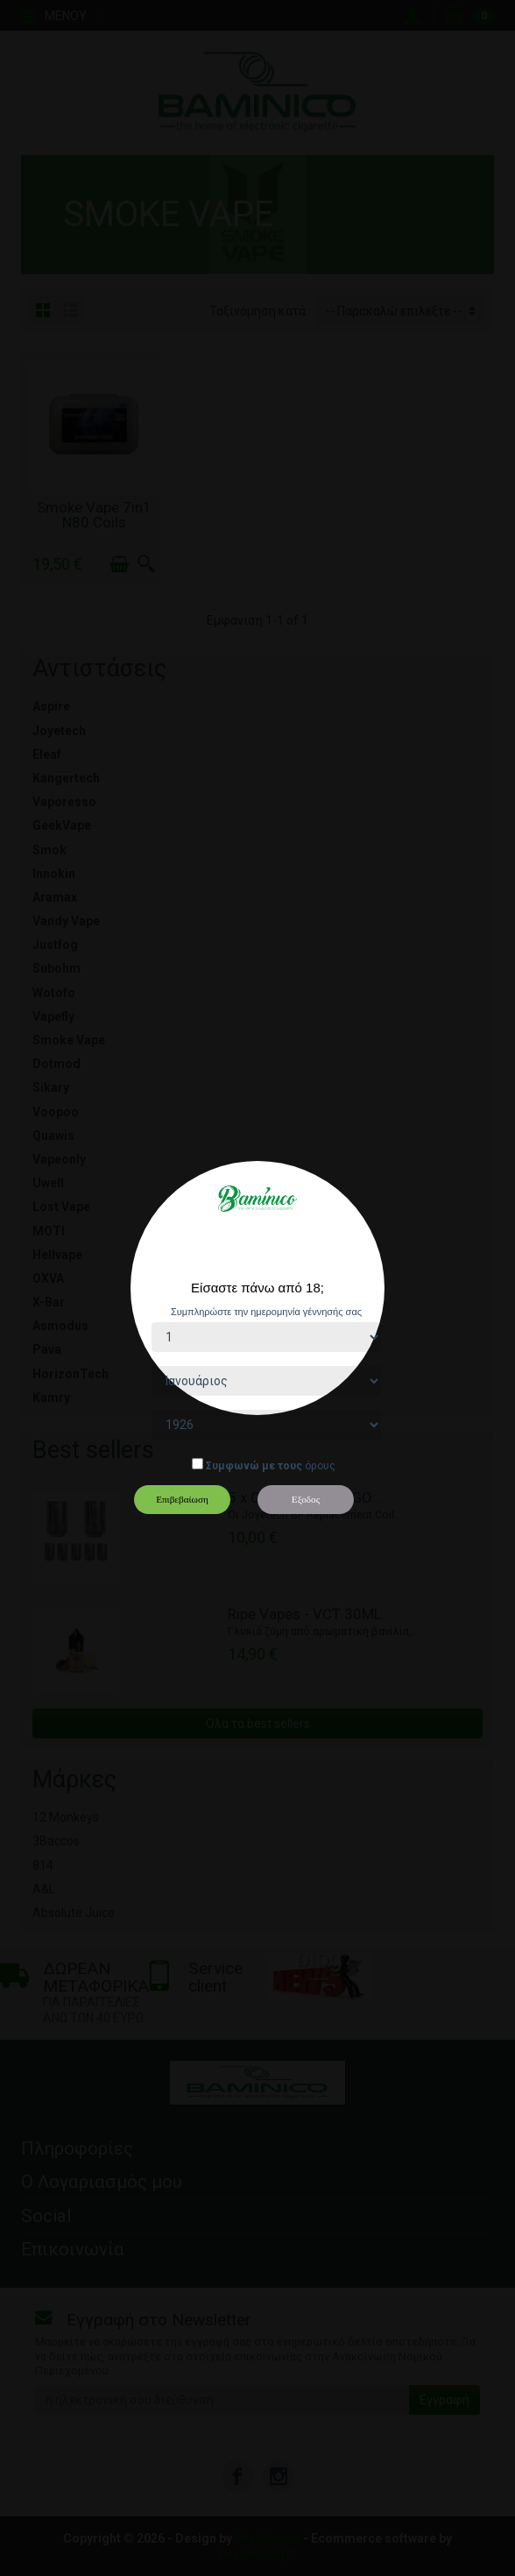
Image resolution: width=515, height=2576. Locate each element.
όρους (320, 1466)
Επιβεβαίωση (182, 1499)
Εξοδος (306, 1499)
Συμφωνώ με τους (254, 1466)
